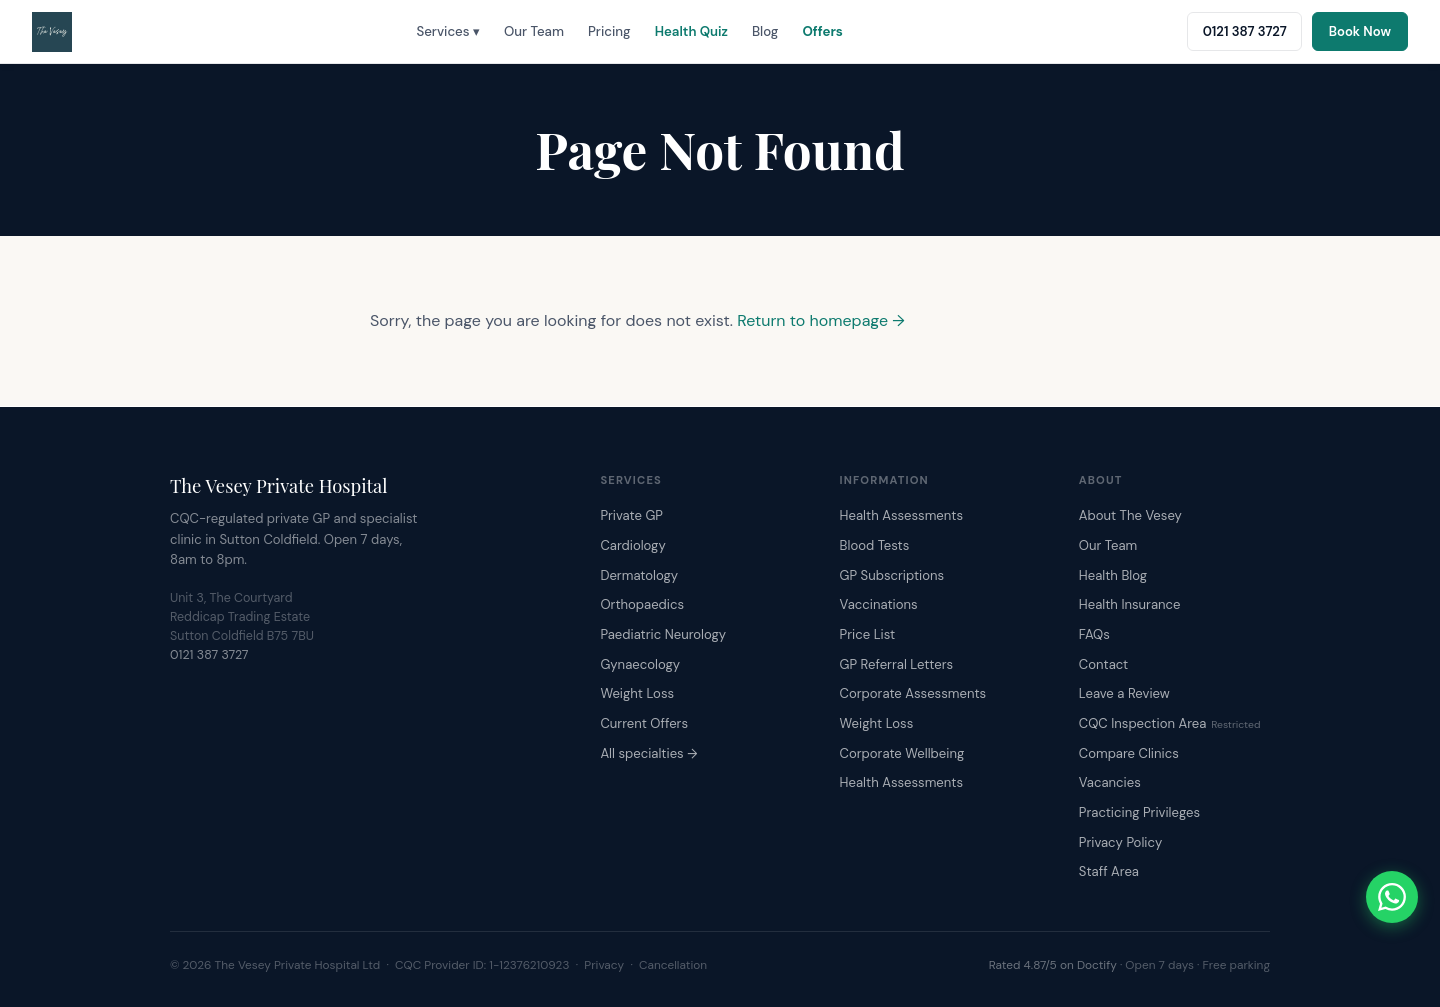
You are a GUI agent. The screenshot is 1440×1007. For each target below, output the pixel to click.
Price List (868, 634)
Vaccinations (879, 604)
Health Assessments (901, 515)
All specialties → (648, 753)
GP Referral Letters (897, 664)
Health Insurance (1130, 604)
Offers (822, 31)
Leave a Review (1124, 693)
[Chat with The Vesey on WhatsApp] (1392, 897)
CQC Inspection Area (1170, 723)
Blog (765, 31)
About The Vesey (1130, 515)
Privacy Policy (1120, 842)
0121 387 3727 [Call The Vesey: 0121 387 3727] (1245, 31)
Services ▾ (448, 31)
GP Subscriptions (892, 575)
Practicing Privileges (1139, 812)
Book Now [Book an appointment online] (1360, 31)
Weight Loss (637, 693)
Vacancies (1110, 782)
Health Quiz (691, 31)
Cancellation (673, 965)
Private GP (631, 515)
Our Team (534, 31)
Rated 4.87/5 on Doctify (1053, 965)
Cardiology (632, 545)
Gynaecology (640, 664)
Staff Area (1109, 871)
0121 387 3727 (209, 655)
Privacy (604, 965)
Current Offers (644, 723)
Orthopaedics (642, 604)
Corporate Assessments (913, 693)
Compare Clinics (1129, 753)
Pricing (609, 31)
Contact (1103, 664)
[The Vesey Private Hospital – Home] (52, 32)
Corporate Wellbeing (902, 753)
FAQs (1094, 634)
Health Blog (1113, 575)
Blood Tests (875, 545)
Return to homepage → (821, 320)
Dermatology (639, 575)
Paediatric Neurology (663, 634)
